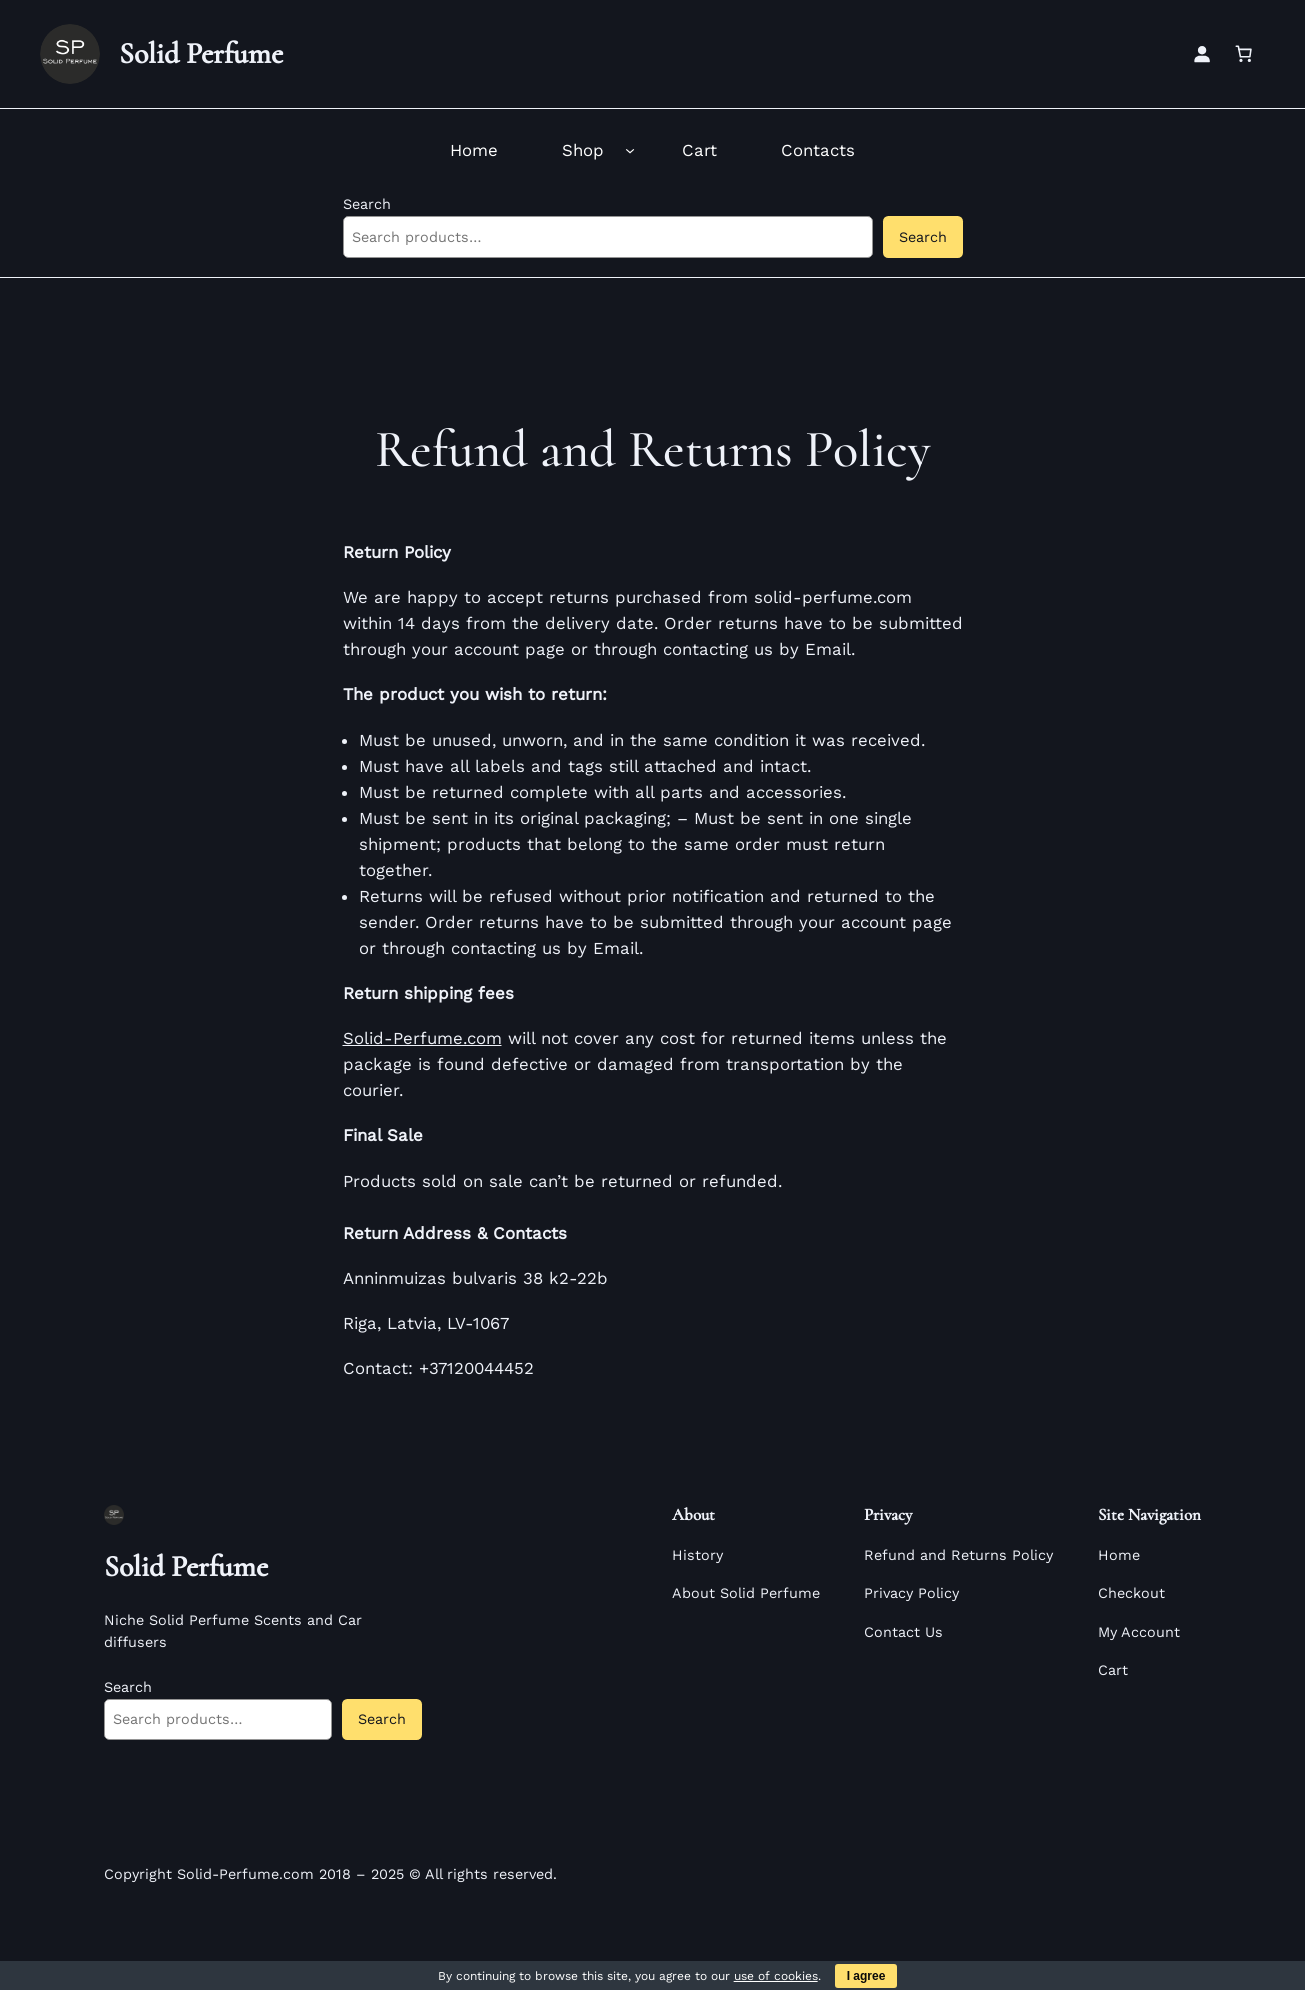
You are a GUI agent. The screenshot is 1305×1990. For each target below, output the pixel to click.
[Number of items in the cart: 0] (1244, 54)
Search (367, 204)
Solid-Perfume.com (422, 1038)
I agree (866, 1976)
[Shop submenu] (630, 150)
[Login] (1202, 54)
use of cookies (776, 1976)
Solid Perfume (201, 53)
